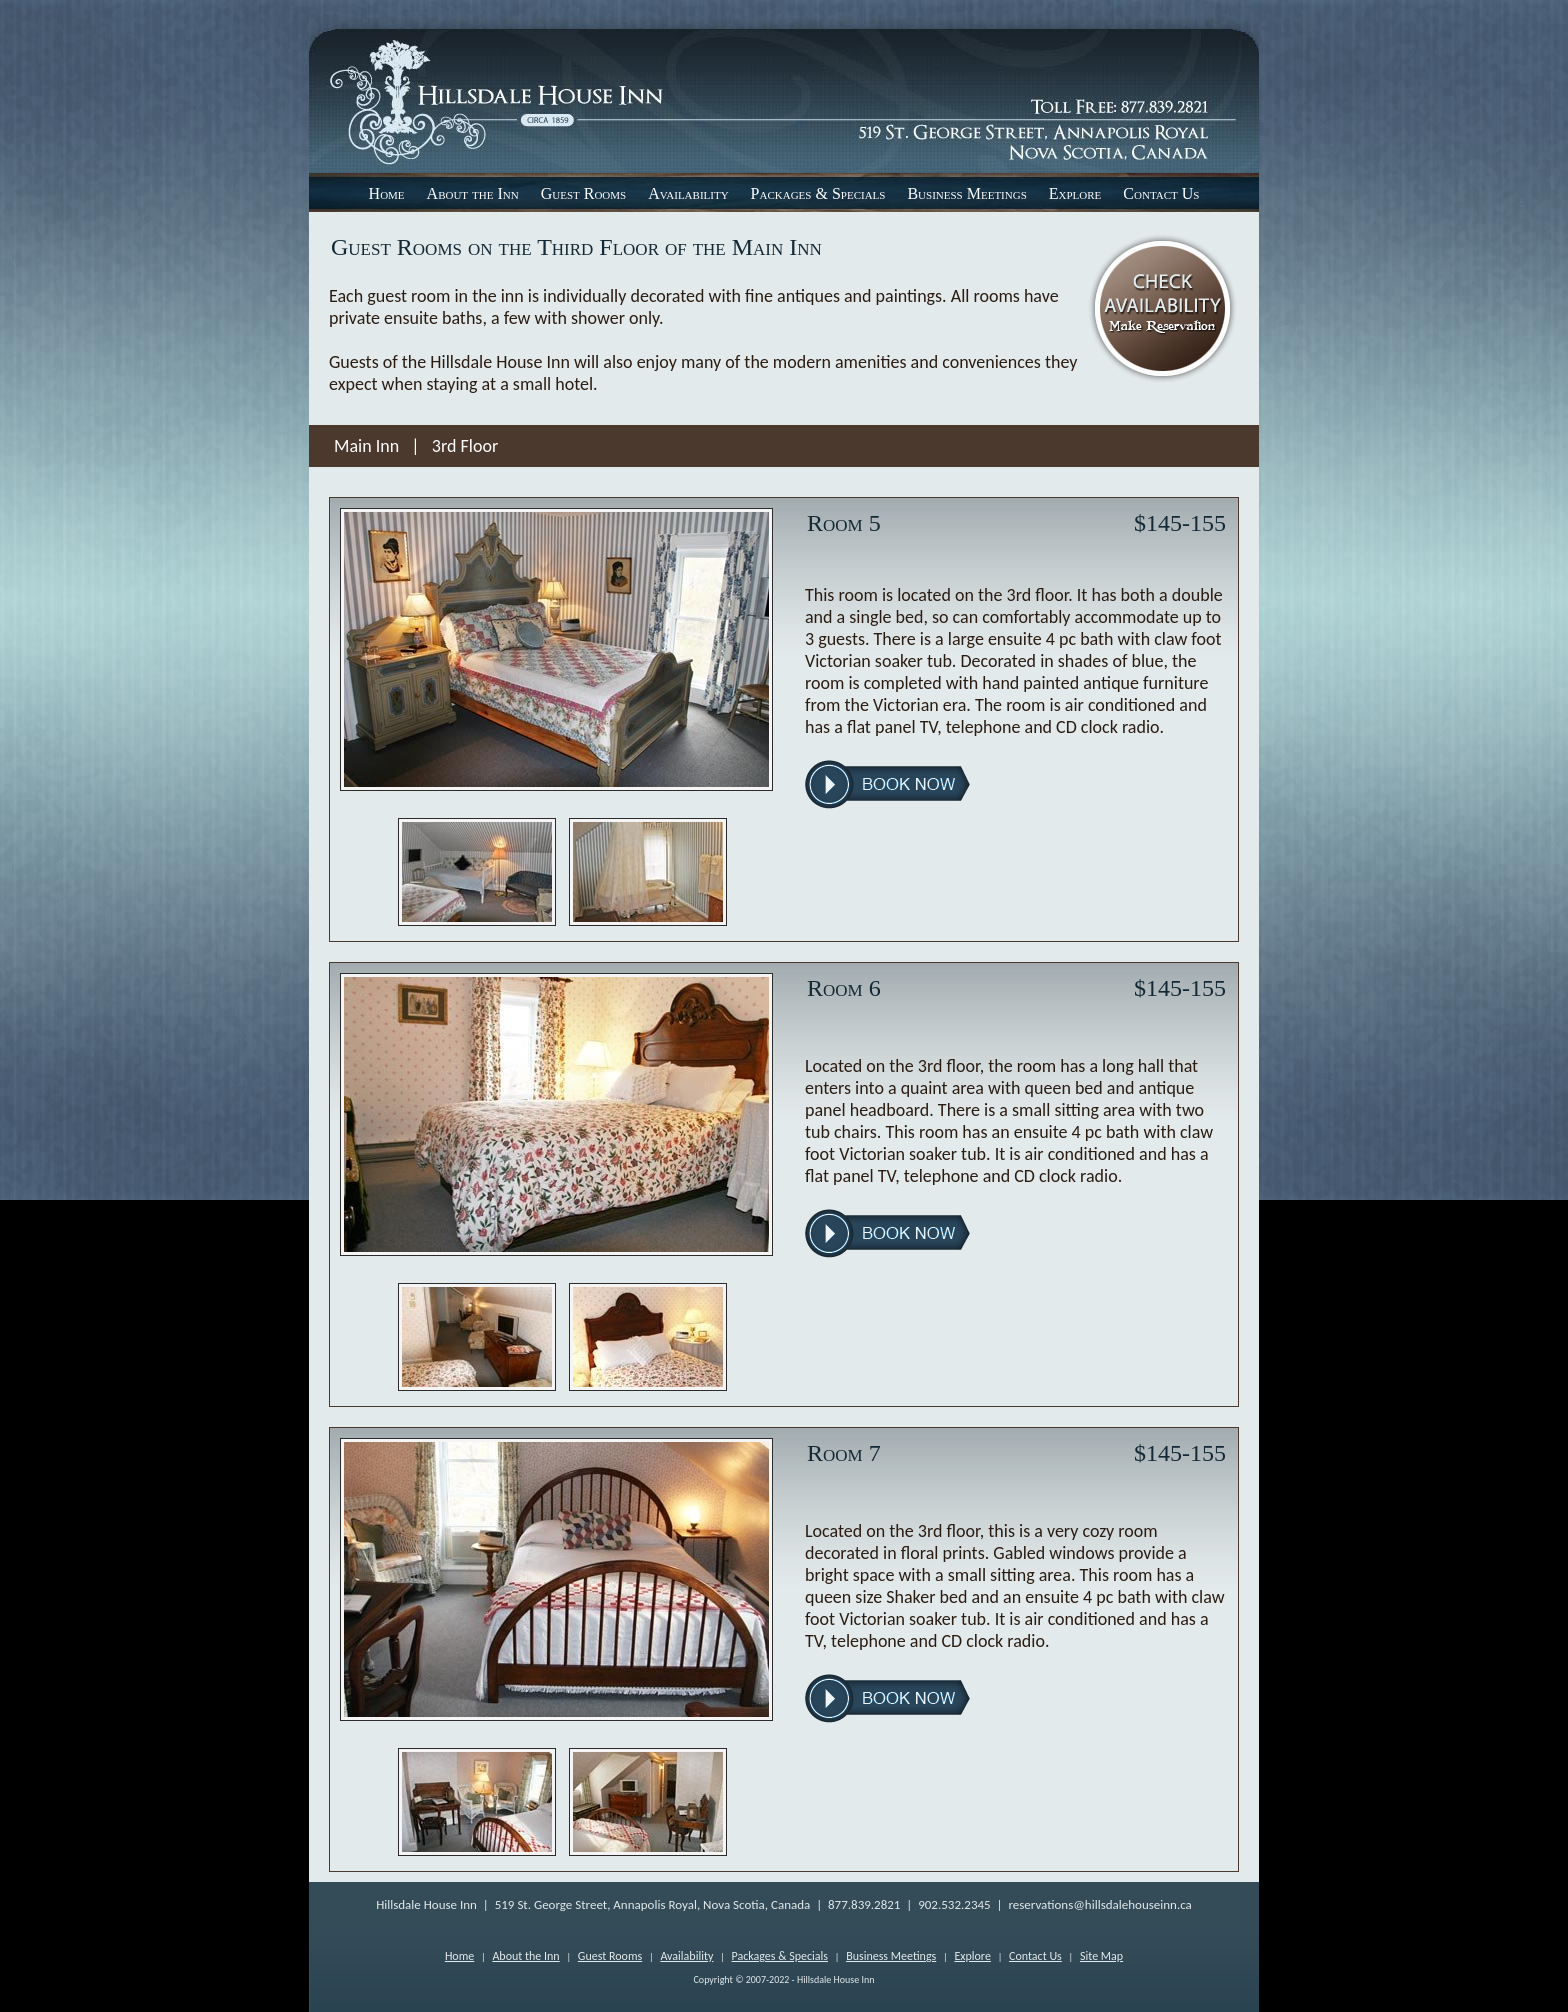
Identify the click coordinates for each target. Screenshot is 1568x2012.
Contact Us (1161, 193)
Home (387, 193)
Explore (1075, 193)
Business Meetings (966, 193)
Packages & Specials (818, 193)
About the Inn (473, 193)
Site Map (1101, 1956)
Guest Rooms (584, 193)
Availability (688, 193)
